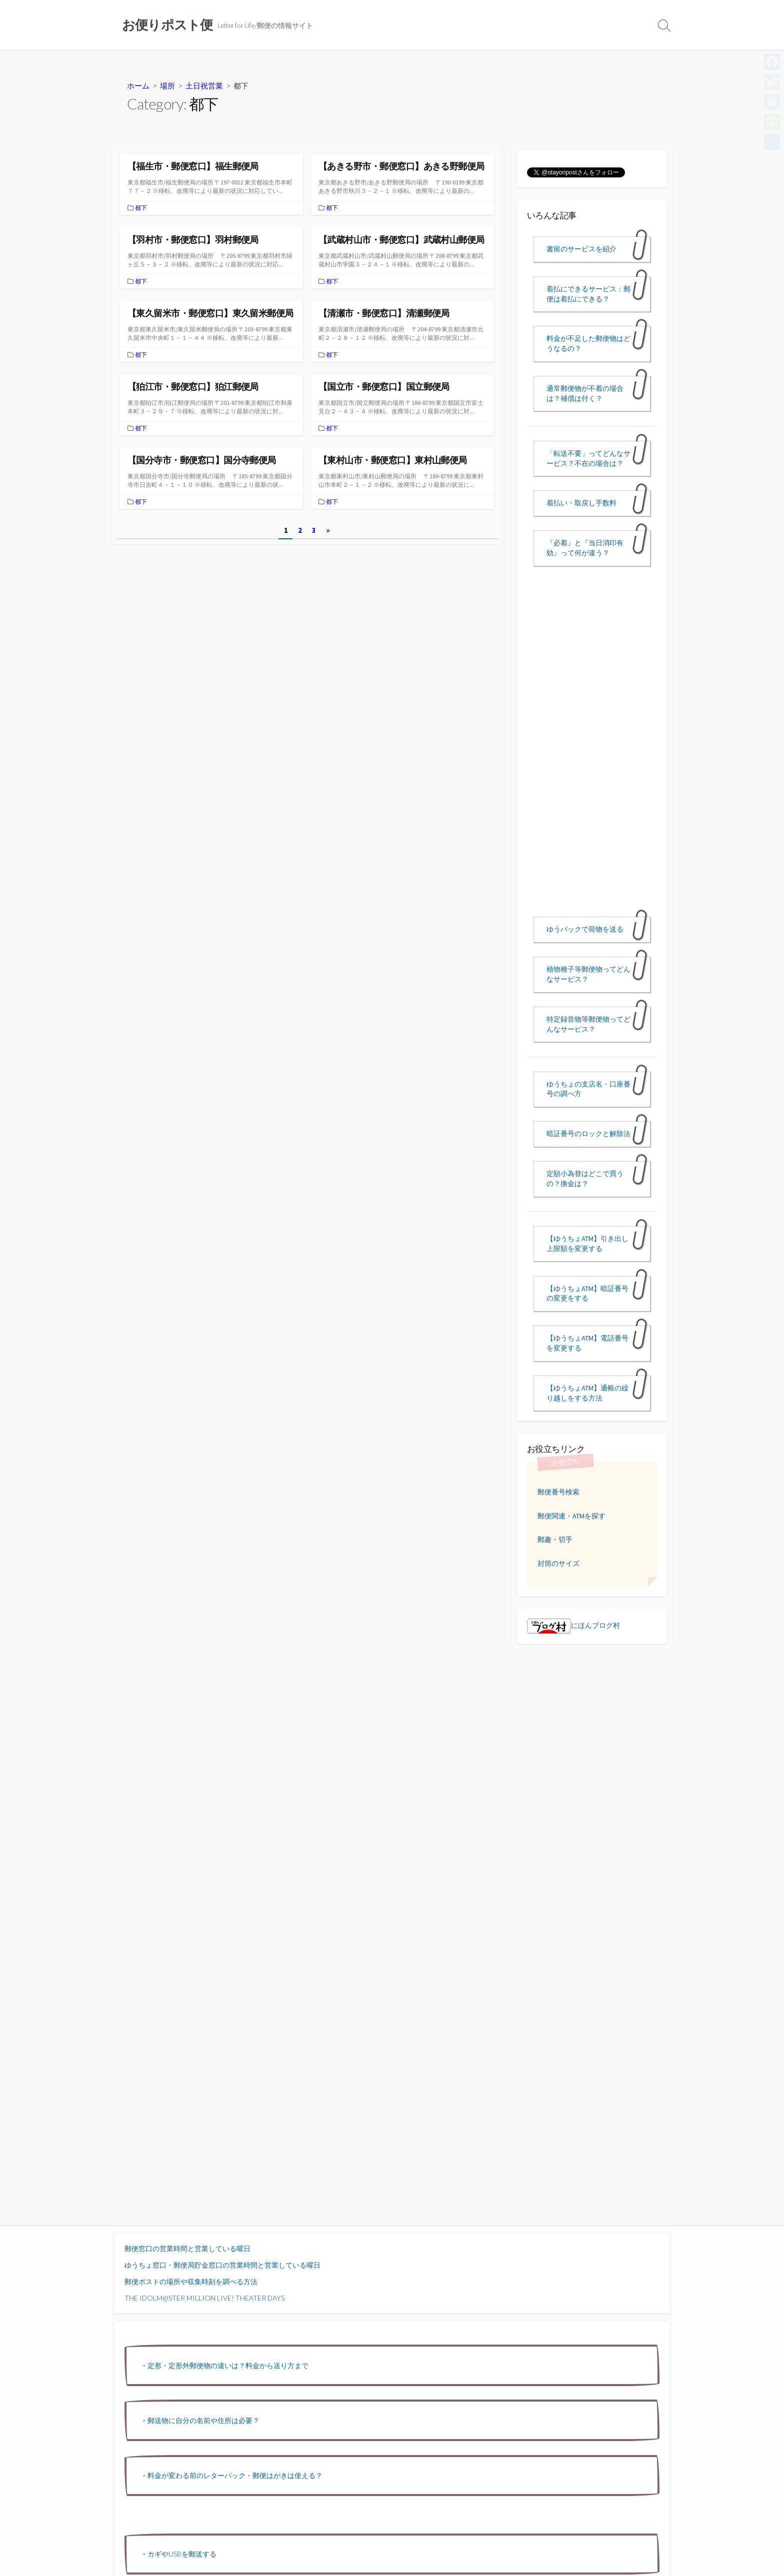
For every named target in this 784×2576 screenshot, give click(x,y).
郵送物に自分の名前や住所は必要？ (204, 2420)
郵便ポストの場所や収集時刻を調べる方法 (191, 2281)
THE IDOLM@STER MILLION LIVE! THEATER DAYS (204, 2298)
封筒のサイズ (559, 1563)
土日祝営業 (204, 85)
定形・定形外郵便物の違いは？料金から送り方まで (228, 2365)
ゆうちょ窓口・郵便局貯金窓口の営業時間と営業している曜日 (222, 2265)
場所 (167, 85)
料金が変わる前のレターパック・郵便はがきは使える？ (235, 2475)
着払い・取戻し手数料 (581, 502)
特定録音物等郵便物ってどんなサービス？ (588, 1024)
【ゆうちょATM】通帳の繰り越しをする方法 (587, 1392)
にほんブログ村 (573, 1625)
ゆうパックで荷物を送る (585, 929)
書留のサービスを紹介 (581, 248)
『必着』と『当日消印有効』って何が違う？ (585, 547)
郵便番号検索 (559, 1491)
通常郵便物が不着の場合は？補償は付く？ (585, 393)
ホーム (138, 85)
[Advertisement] (592, 750)
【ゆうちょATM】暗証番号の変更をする (587, 1293)
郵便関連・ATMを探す (572, 1515)
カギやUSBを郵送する (182, 2554)
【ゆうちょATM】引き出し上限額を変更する (587, 1243)
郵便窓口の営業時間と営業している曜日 (187, 2248)
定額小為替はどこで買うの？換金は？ (585, 1178)
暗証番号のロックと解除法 (588, 1133)
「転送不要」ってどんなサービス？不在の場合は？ (588, 458)
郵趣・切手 (555, 1539)
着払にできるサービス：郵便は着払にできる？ (588, 293)
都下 (141, 207)
